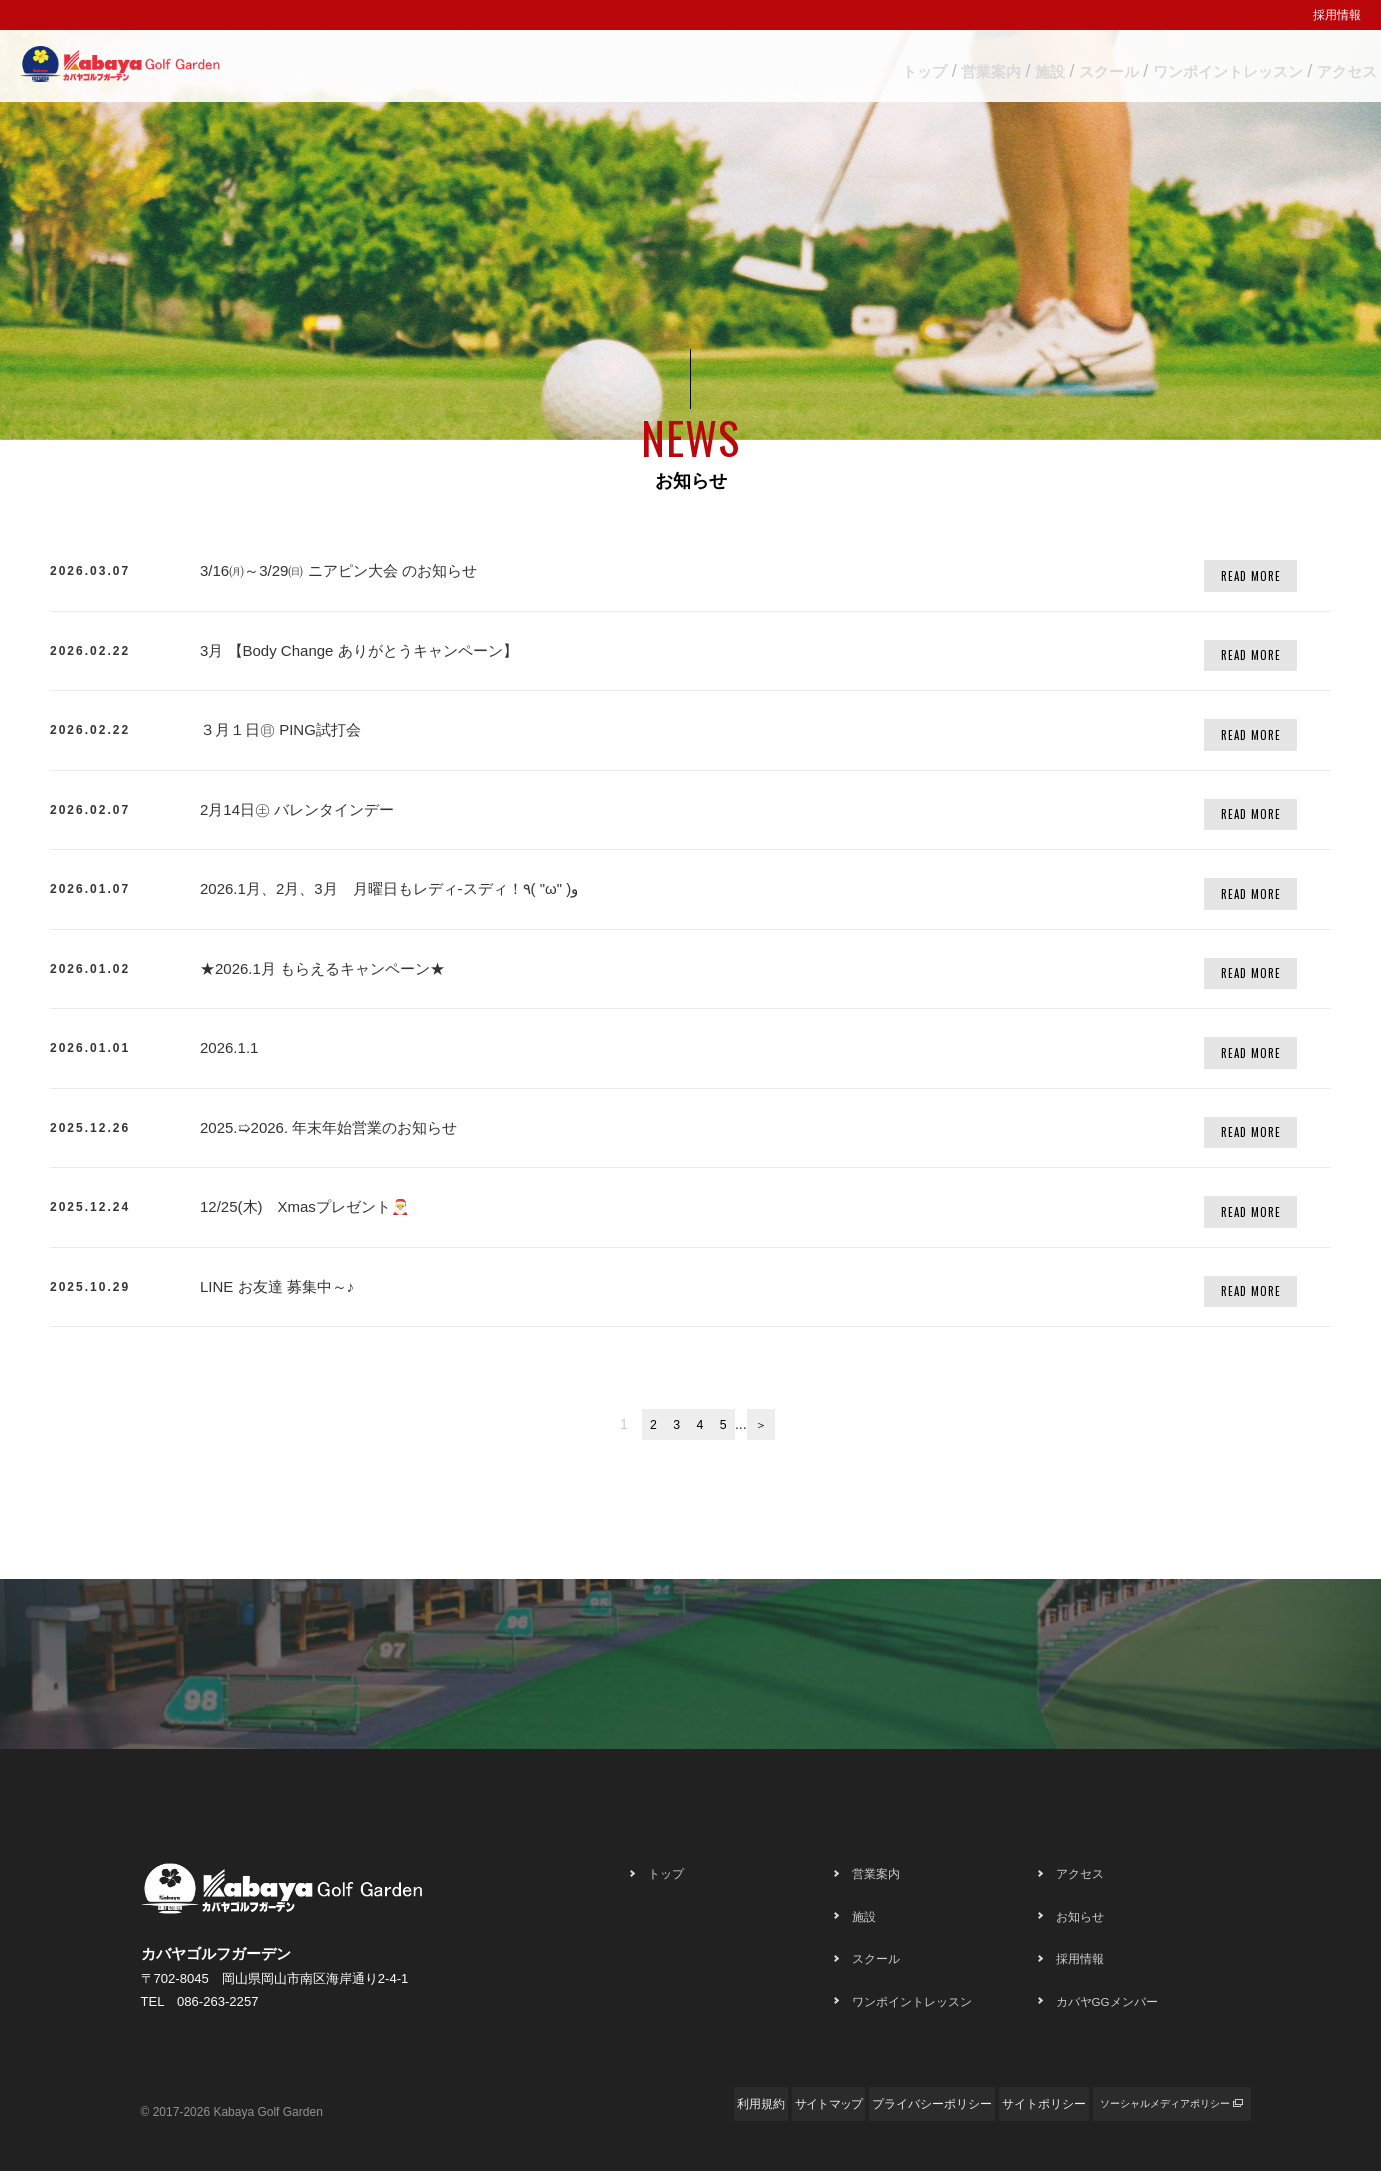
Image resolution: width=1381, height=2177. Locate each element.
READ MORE (1251, 576)
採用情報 (1337, 15)
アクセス (1323, 67)
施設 (890, 67)
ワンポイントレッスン (1160, 67)
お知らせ (1086, 1922)
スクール (997, 67)
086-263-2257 (217, 2008)
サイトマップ (687, 2110)
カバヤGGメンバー (1120, 2007)
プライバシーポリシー (827, 2110)
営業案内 (783, 67)
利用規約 (583, 2110)
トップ (669, 67)
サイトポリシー (973, 2110)
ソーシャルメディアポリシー (1137, 2110)
